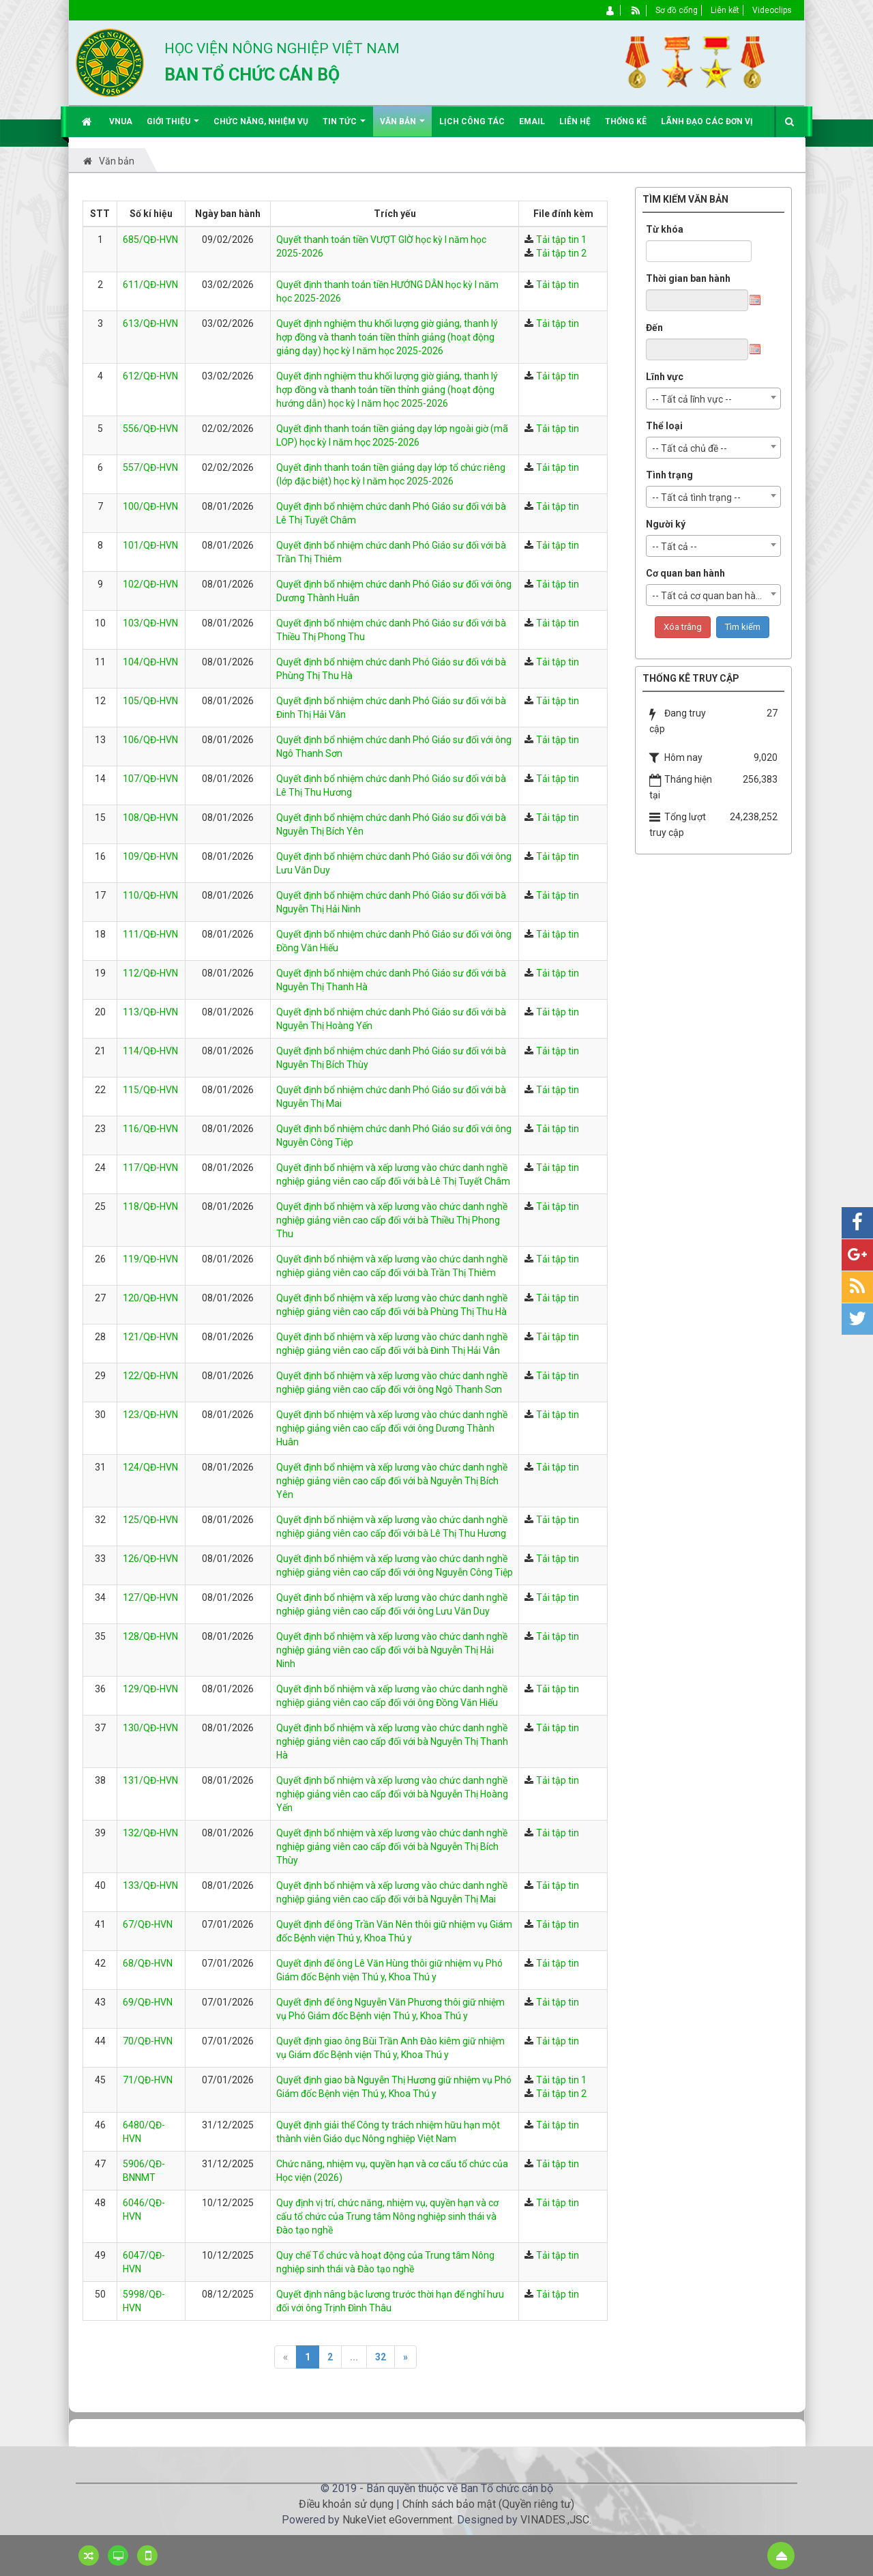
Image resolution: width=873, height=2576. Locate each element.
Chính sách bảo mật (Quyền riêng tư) (488, 2504)
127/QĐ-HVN (150, 1597)
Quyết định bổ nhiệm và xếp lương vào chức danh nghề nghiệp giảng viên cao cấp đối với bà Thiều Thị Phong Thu (391, 1220)
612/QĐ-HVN (150, 376)
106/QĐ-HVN (150, 739)
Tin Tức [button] (344, 126)
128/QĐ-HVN (150, 1636)
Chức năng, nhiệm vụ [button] (260, 121)
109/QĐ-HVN (150, 856)
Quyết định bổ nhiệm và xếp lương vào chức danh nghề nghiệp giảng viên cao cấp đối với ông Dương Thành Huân (391, 1428)
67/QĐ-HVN (148, 1924)
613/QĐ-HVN (150, 323)
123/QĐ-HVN (150, 1414)
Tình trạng (669, 474)
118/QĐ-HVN (150, 1206)
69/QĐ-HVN (148, 2002)
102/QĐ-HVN (150, 584)
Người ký (665, 524)
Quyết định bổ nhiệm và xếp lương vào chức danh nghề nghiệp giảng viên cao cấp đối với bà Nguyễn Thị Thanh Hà (392, 1741)
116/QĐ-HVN (150, 1128)
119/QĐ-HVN (150, 1259)
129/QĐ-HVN (150, 1688)
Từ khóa (664, 229)
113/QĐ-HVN (150, 1012)
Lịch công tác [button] (472, 121)
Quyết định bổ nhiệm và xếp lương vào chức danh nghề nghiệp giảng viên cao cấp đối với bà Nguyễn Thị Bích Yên (391, 1481)
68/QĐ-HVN (148, 1963)
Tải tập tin (557, 284)
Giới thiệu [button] (173, 126)
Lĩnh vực (664, 376)
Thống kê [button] (626, 121)
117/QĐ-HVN (150, 1167)
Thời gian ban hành (688, 278)
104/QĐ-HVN (150, 661)
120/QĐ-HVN (150, 1297)
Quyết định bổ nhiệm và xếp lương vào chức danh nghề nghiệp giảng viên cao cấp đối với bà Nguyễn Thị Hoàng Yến (392, 1794)
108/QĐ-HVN (150, 817)
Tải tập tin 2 (561, 253)
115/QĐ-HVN (150, 1089)
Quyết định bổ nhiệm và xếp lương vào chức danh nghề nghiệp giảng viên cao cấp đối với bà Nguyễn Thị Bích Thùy (391, 1846)
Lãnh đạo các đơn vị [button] (707, 121)
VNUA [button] (120, 121)
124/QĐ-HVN (150, 1467)
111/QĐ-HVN (150, 934)
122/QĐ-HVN (150, 1375)
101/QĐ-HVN (150, 545)
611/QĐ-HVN (150, 284)
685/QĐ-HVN (150, 239)
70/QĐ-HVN (148, 2041)
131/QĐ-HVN (150, 1780)
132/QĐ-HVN (150, 1832)
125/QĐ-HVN (150, 1519)
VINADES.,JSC (554, 2519)
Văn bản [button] (402, 126)
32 (380, 2356)
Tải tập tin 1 (561, 239)
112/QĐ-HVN (150, 973)
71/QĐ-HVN (148, 2079)
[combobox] (713, 398)
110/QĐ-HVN (150, 895)
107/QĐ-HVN (150, 778)
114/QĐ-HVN (150, 1050)
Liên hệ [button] (575, 121)
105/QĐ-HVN (150, 700)
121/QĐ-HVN (150, 1336)
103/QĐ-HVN (150, 623)
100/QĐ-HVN (150, 506)
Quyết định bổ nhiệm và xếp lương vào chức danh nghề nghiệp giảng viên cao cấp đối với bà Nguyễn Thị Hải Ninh (391, 1650)
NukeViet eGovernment (397, 2519)
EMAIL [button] (532, 121)
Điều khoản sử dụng (346, 2504)
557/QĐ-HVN (150, 467)
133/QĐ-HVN (150, 1885)
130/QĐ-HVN (150, 1727)
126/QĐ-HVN (150, 1558)
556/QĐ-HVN (150, 428)
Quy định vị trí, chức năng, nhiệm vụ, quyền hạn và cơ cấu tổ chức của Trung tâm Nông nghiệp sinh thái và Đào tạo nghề (387, 2216)
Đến (654, 327)
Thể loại (664, 425)
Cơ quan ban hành (685, 573)
